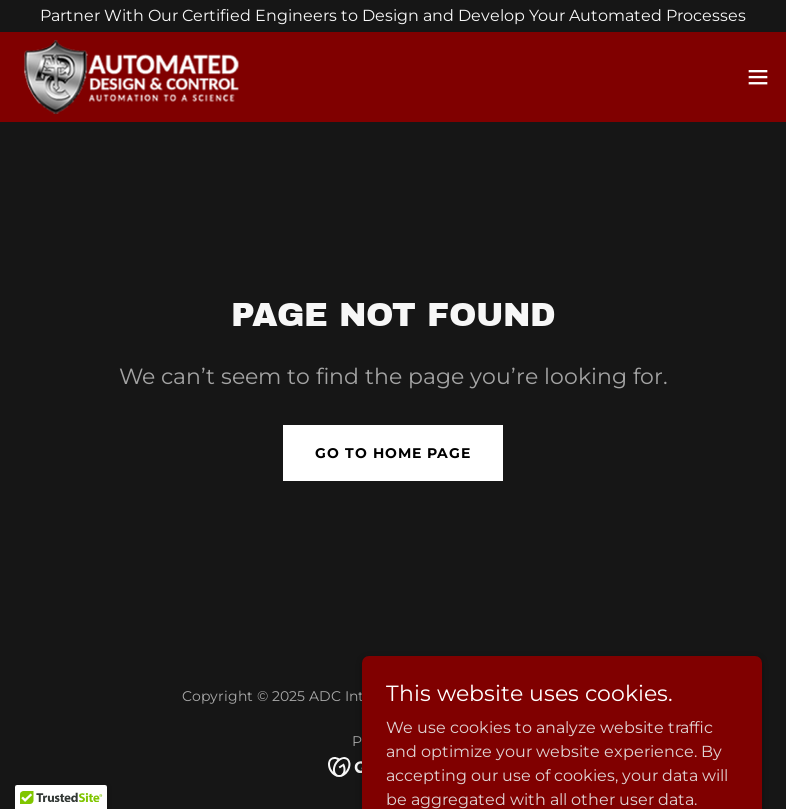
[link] (136, 77)
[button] (758, 77)
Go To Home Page (393, 453)
